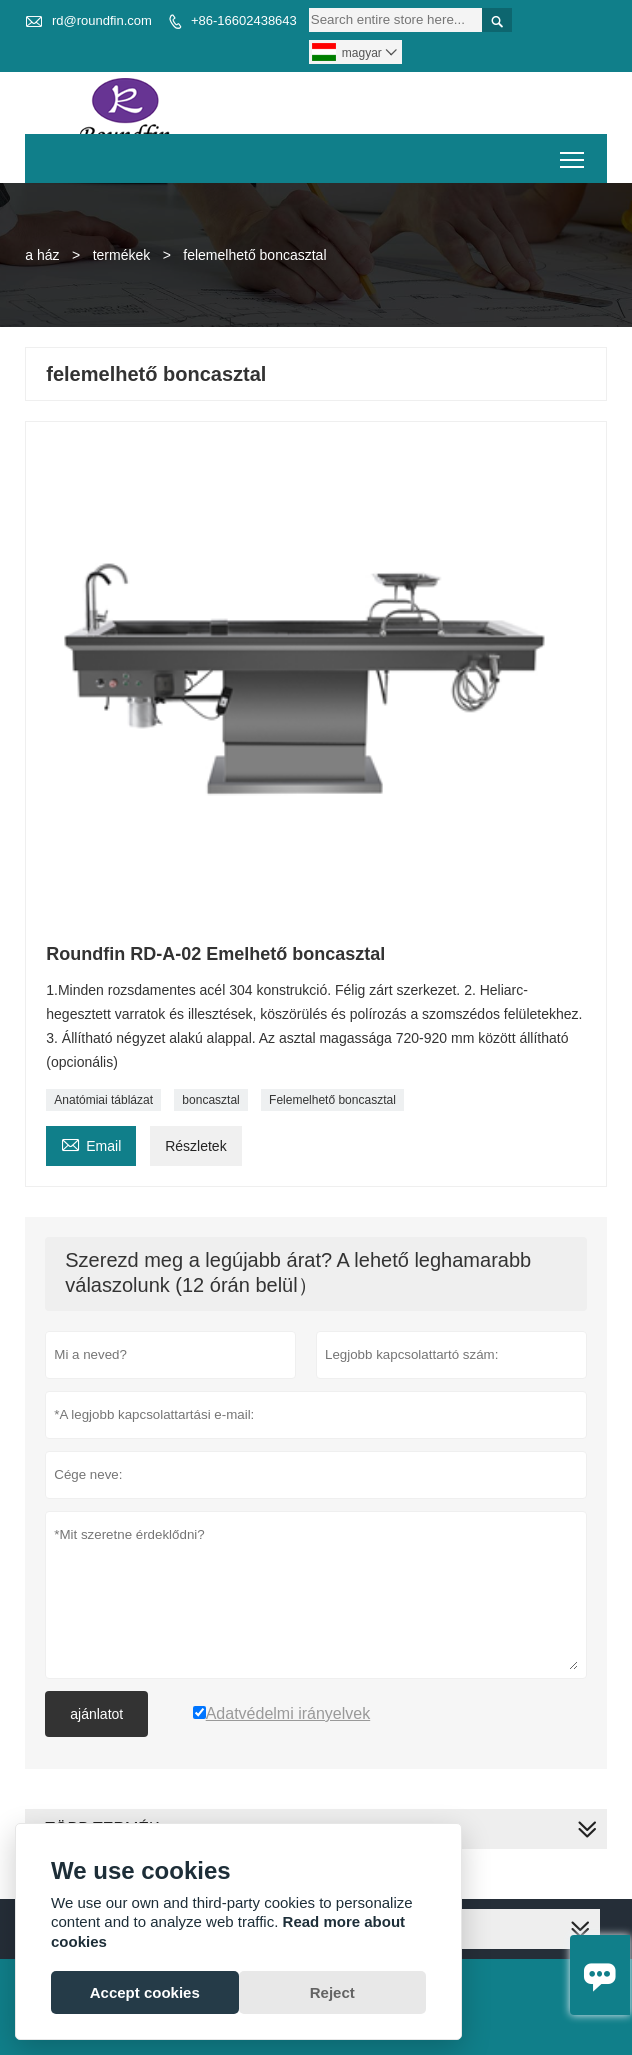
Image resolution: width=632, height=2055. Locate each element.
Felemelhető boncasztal (332, 1100)
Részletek (195, 1146)
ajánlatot (96, 1714)
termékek (122, 255)
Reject (332, 1992)
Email (91, 1143)
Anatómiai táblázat (103, 1100)
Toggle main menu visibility (573, 152)
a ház (42, 255)
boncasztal (210, 1100)
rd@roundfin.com (102, 20)
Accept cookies (145, 1992)
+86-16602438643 (244, 20)
